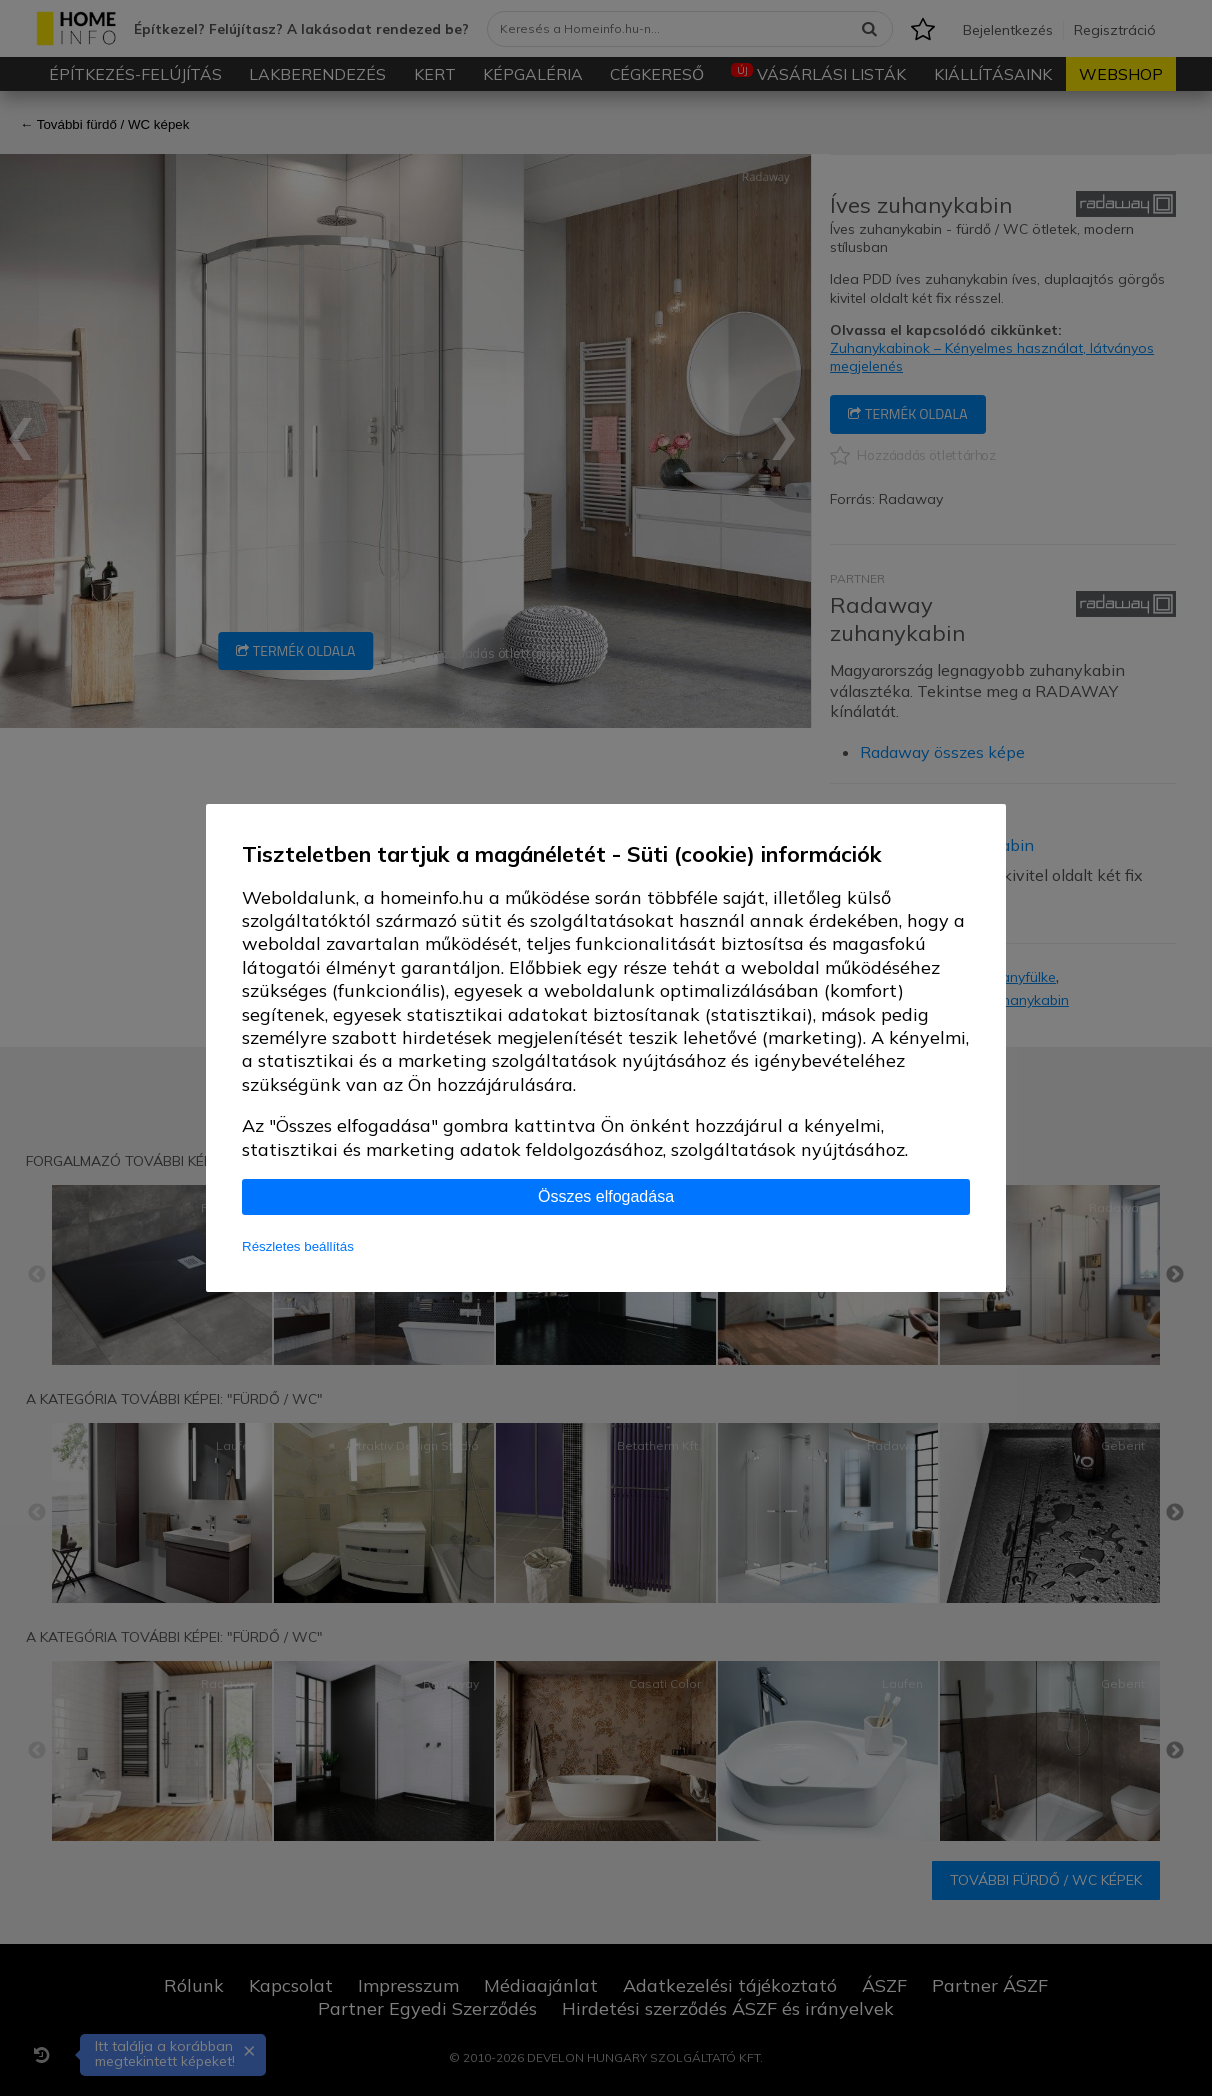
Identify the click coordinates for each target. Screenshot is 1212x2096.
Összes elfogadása (606, 1196)
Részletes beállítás (298, 1246)
